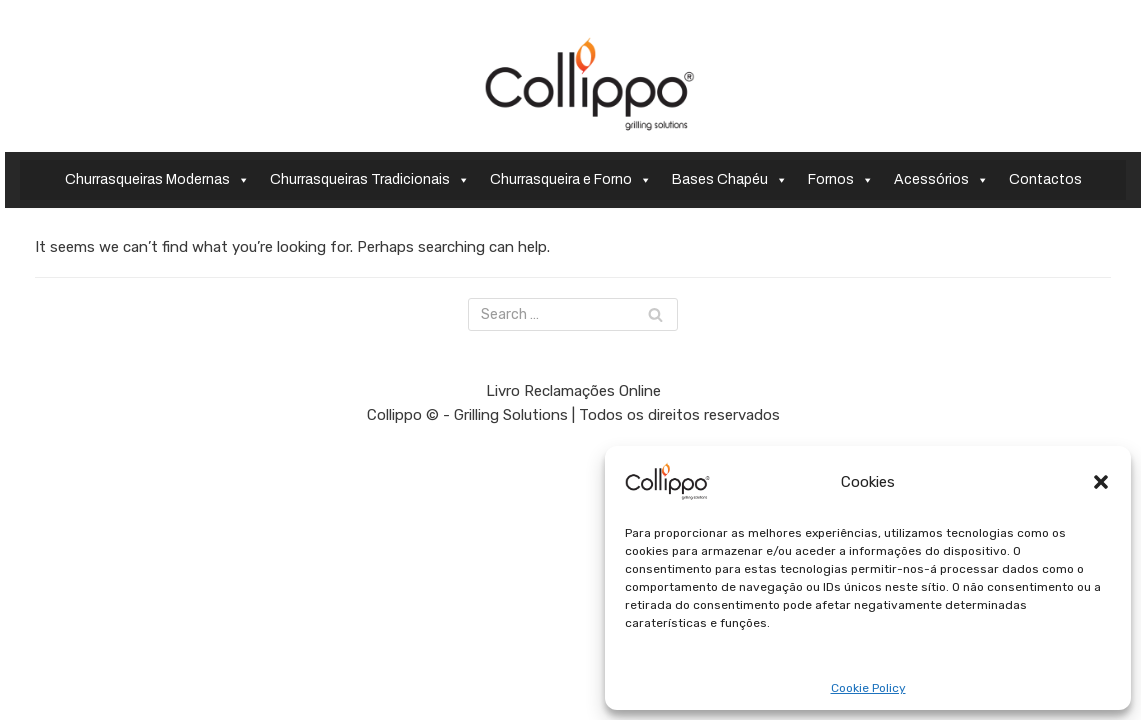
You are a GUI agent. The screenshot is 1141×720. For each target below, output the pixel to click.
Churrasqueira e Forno (571, 180)
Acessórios (941, 180)
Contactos (1045, 179)
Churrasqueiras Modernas (157, 180)
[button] (1101, 482)
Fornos (841, 180)
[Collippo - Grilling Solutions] (589, 84)
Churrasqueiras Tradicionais (370, 180)
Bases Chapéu (730, 180)
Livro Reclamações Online (573, 676)
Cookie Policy (868, 688)
